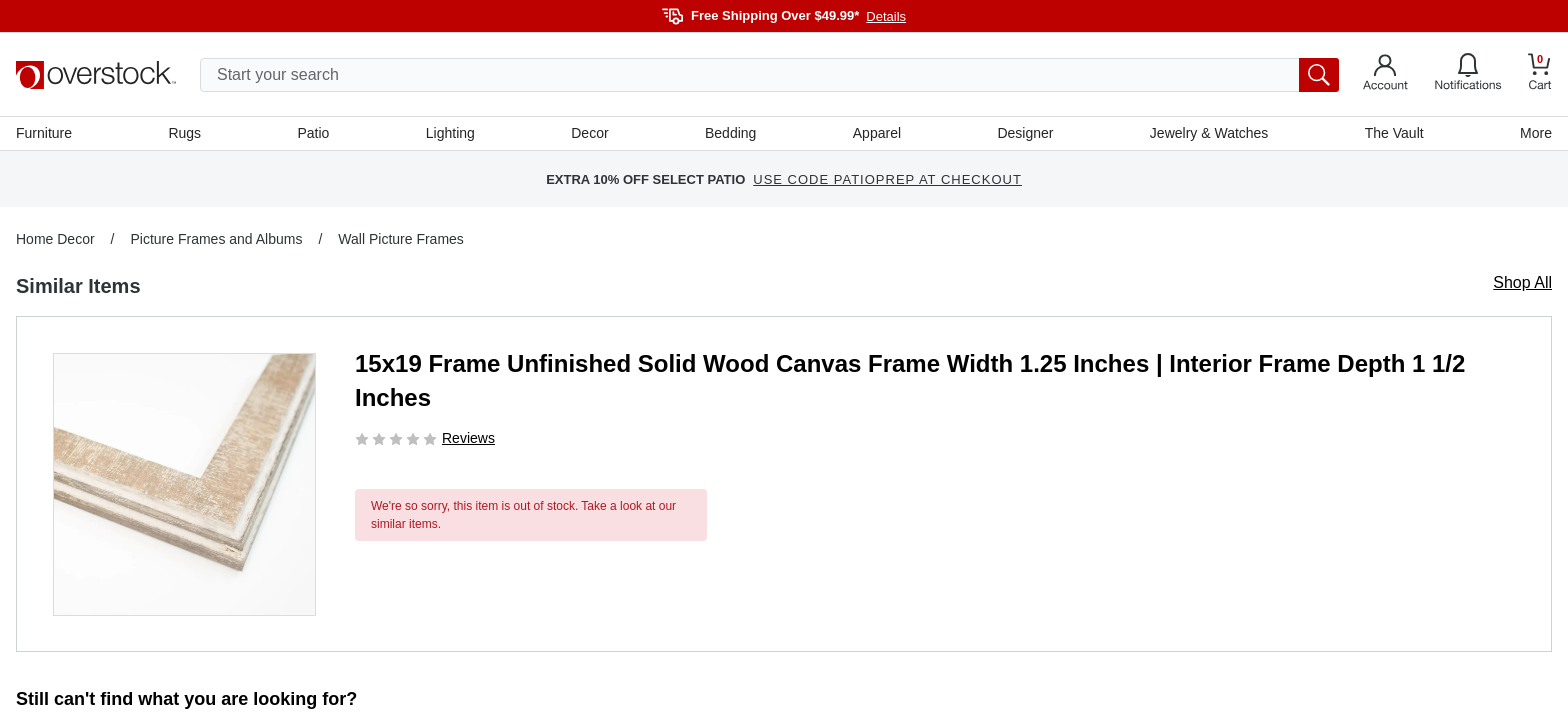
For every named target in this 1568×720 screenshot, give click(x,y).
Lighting (450, 133)
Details (886, 16)
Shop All (1522, 282)
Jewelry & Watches (1209, 133)
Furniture (44, 133)
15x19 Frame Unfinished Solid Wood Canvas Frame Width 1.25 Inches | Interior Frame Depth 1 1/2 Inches (910, 380)
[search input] (769, 75)
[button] (184, 484)
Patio (314, 133)
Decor (589, 133)
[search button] (1319, 75)
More (1536, 133)
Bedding (730, 133)
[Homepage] (96, 75)
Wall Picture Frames (401, 239)
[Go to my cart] (1540, 74)
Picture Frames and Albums (216, 239)
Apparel (877, 133)
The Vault (1394, 133)
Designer (1025, 133)
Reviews (468, 438)
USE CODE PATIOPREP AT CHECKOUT (887, 179)
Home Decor (55, 239)
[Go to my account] (1385, 75)
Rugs (184, 133)
